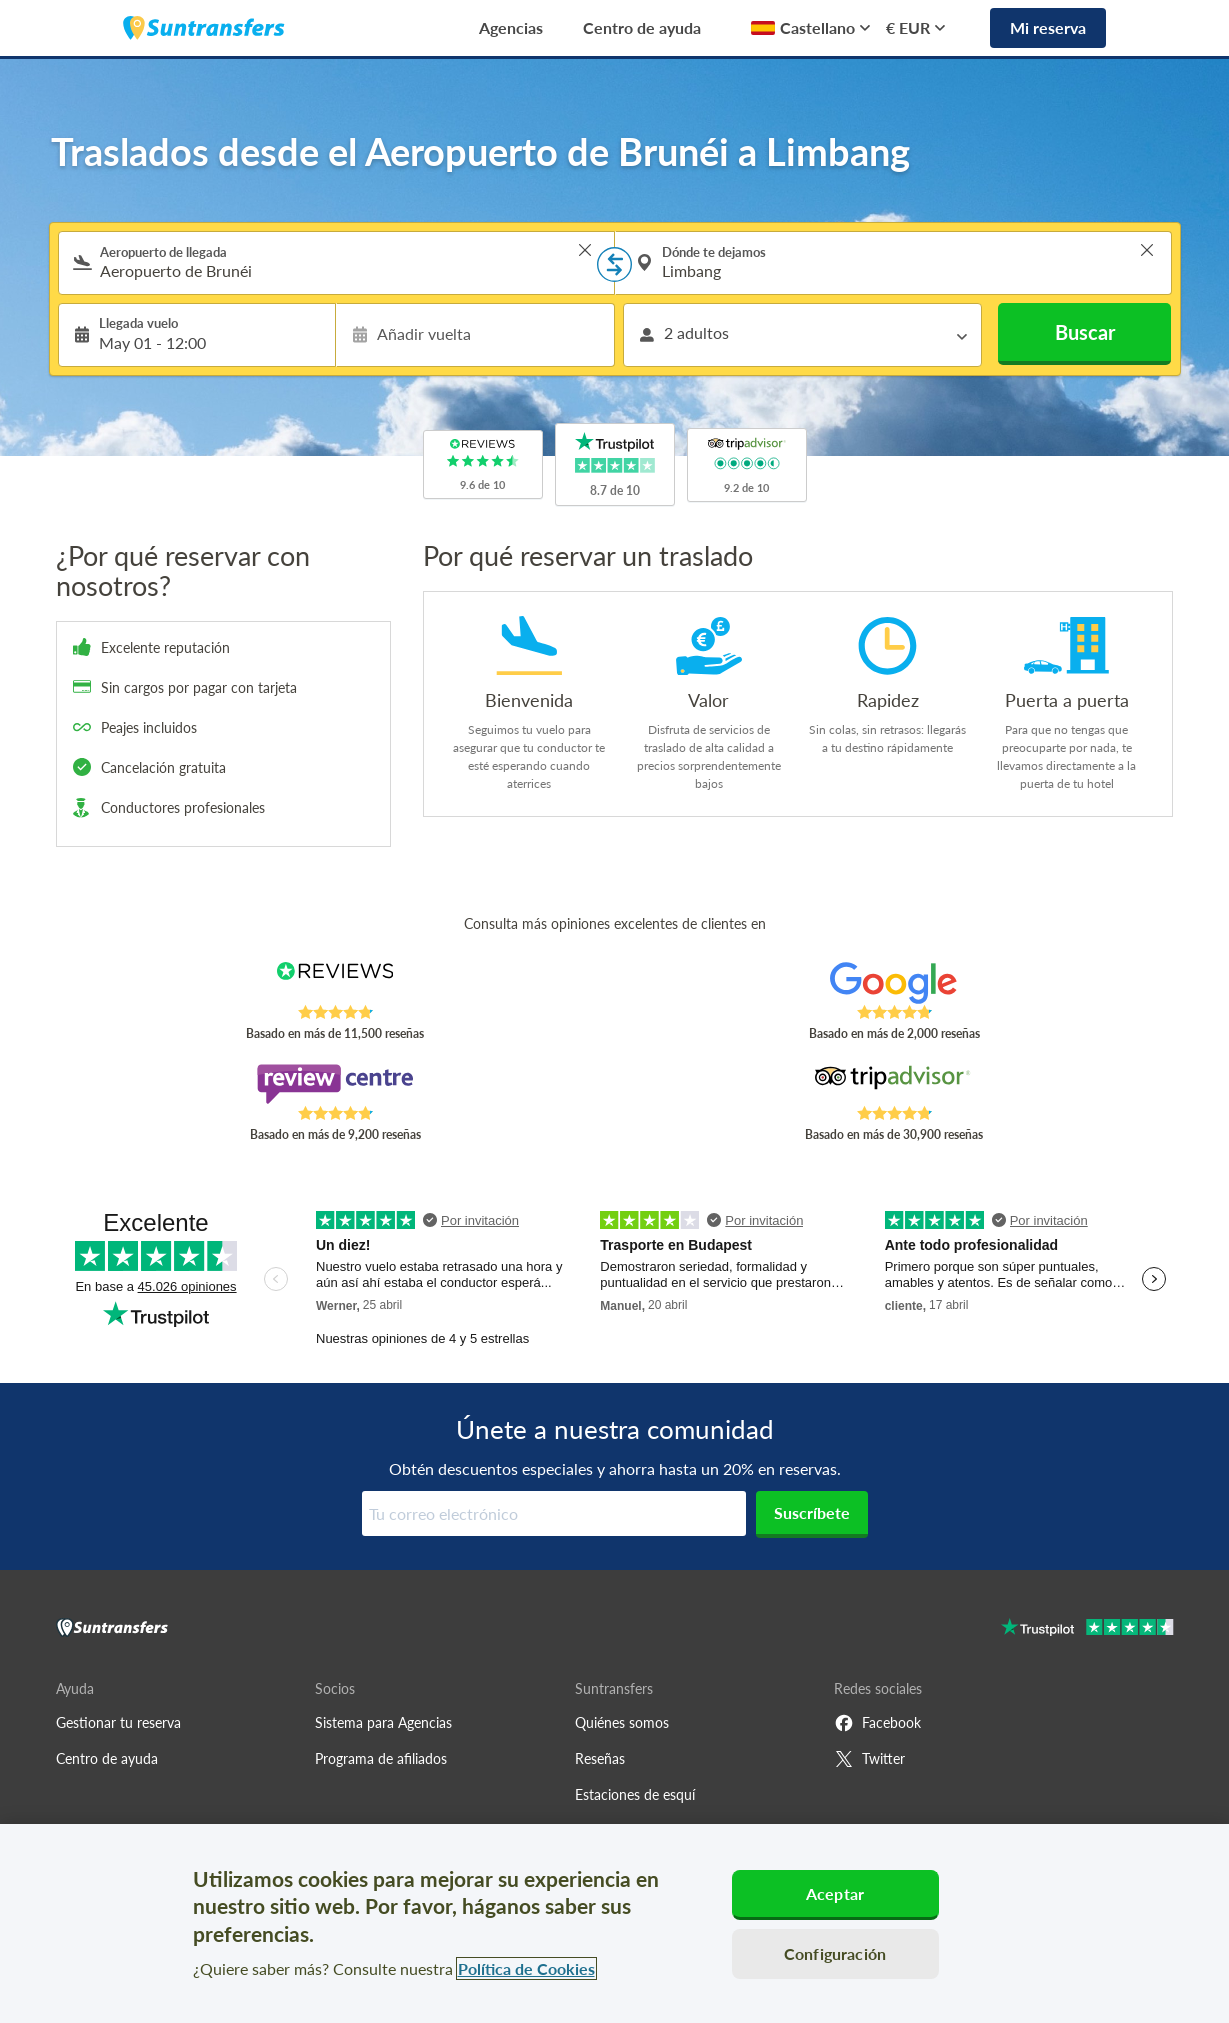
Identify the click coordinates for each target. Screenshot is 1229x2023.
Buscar (1085, 332)
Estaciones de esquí (635, 1794)
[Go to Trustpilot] (1087, 1629)
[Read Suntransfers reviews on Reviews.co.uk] (334, 983)
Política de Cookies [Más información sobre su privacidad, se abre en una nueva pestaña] (526, 1968)
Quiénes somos (622, 1722)
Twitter (869, 1759)
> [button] (585, 250)
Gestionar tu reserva (118, 1722)
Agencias (511, 27)
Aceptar (835, 1893)
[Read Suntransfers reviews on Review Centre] (334, 1084)
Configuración (835, 1953)
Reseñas (600, 1758)
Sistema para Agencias (383, 1722)
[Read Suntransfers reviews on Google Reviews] (893, 983)
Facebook (877, 1723)
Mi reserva (1048, 27)
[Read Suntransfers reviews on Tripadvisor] (893, 1084)
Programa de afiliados (381, 1758)
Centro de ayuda (642, 27)
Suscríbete (812, 1512)
